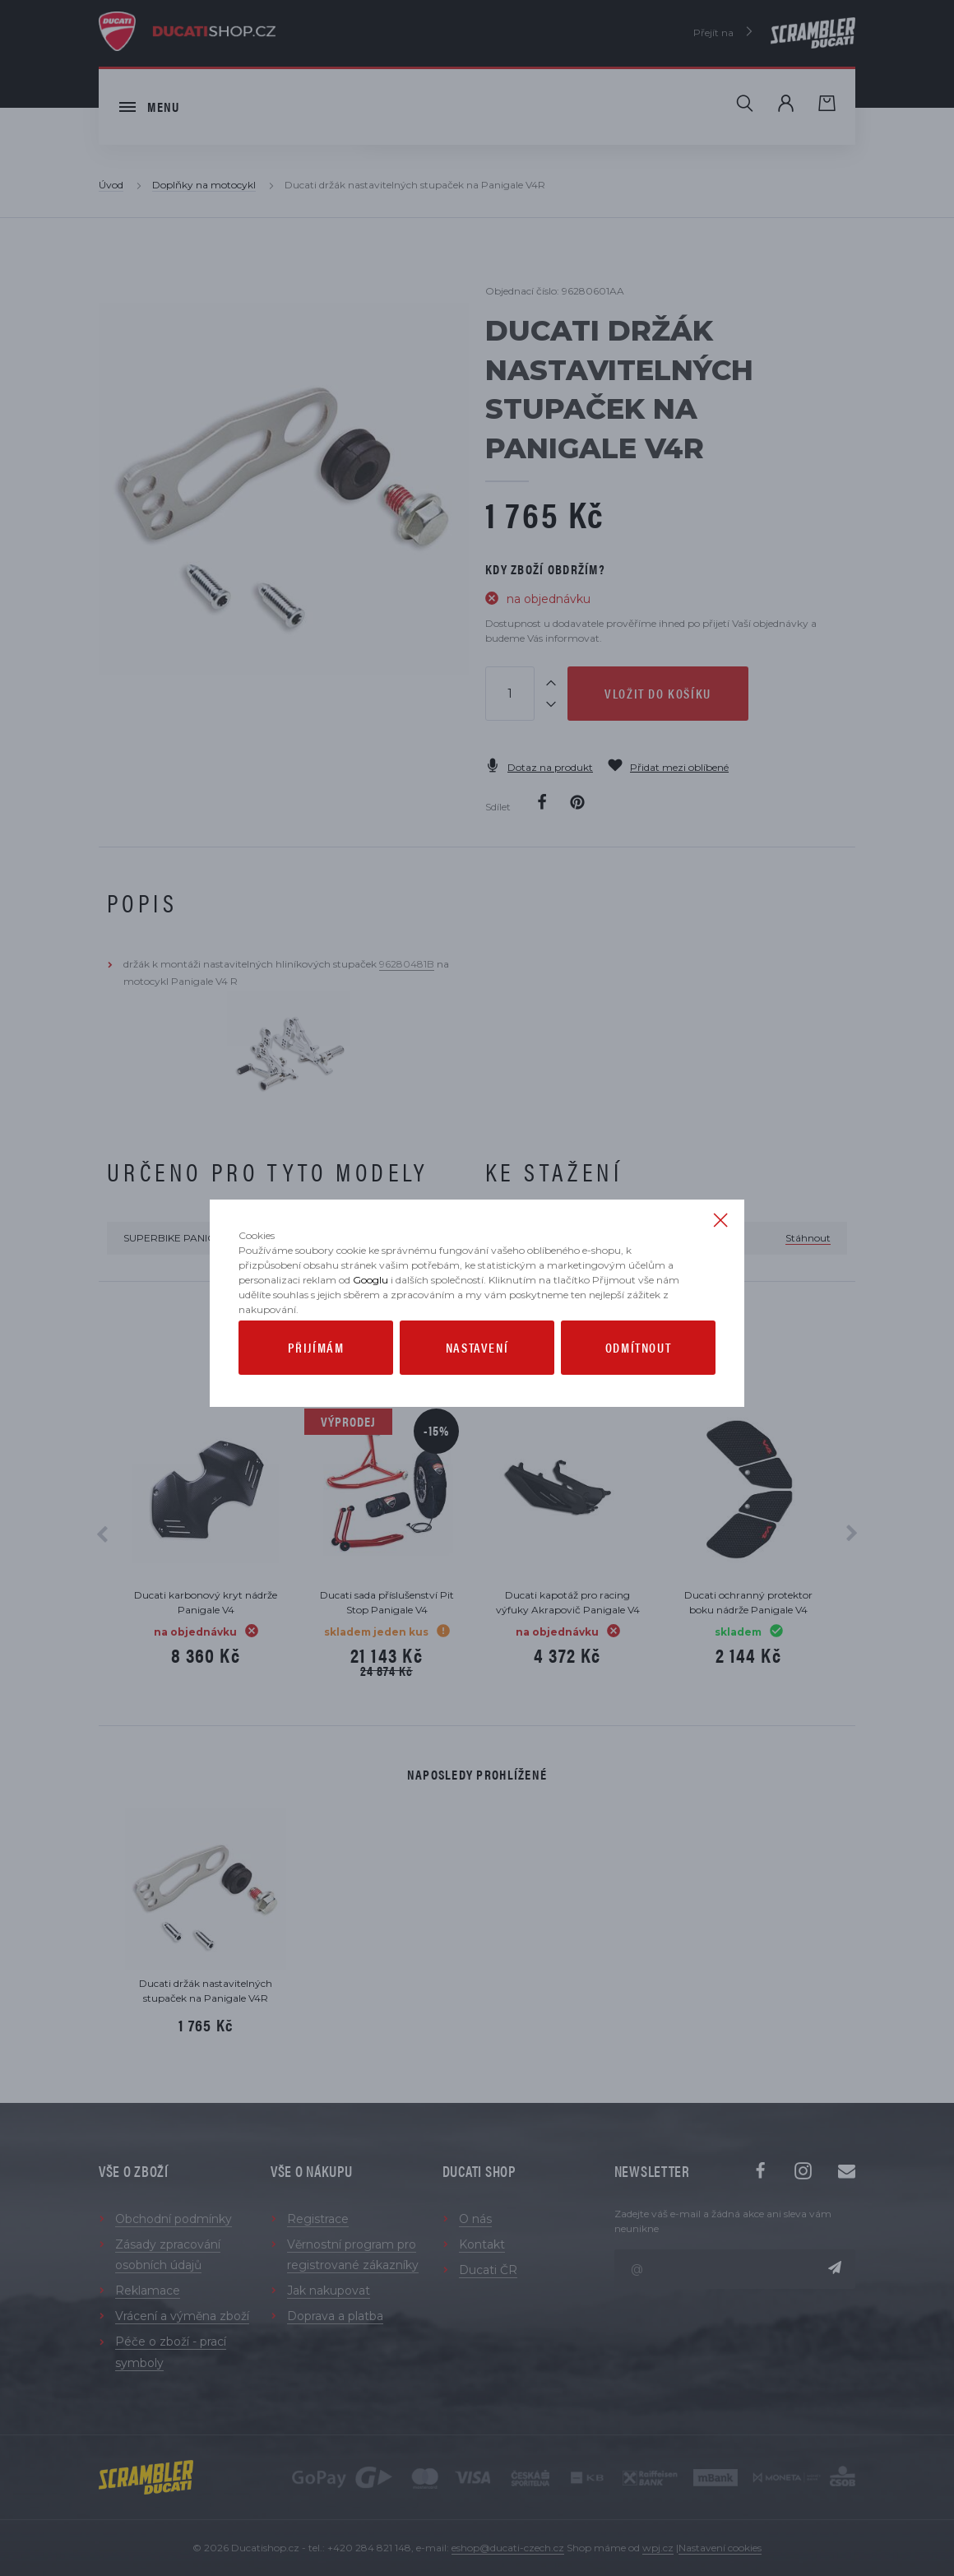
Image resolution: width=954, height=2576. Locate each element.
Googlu (370, 1306)
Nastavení (477, 1373)
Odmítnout (638, 1373)
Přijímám (316, 1373)
